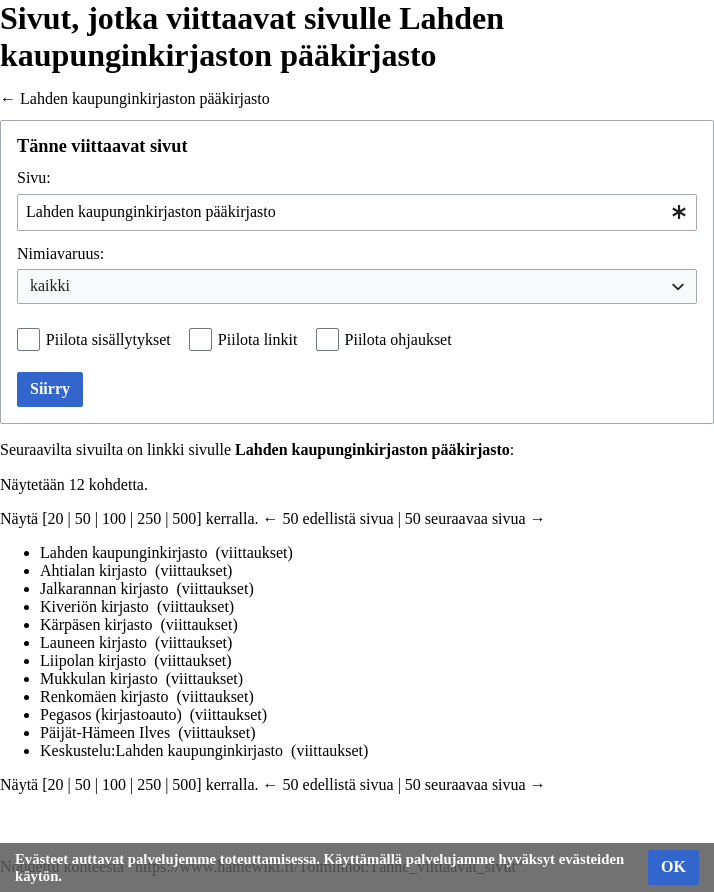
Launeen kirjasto (93, 642)
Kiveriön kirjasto (94, 606)
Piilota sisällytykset (108, 339)
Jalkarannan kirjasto (104, 588)
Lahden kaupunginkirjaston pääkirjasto (145, 98)
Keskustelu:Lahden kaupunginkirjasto (161, 750)
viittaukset (254, 552)
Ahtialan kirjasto (93, 570)
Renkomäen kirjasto (104, 696)
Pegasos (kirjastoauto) (111, 714)
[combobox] (357, 212)
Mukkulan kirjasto (99, 678)
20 (56, 518)
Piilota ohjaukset (398, 339)
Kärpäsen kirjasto (96, 624)
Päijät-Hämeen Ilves (105, 732)
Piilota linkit (258, 339)
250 (149, 518)
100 (114, 518)
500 (184, 518)
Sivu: (34, 177)
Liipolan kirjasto (93, 660)
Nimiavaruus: (60, 253)
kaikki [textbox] (50, 285)
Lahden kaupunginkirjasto (124, 552)
